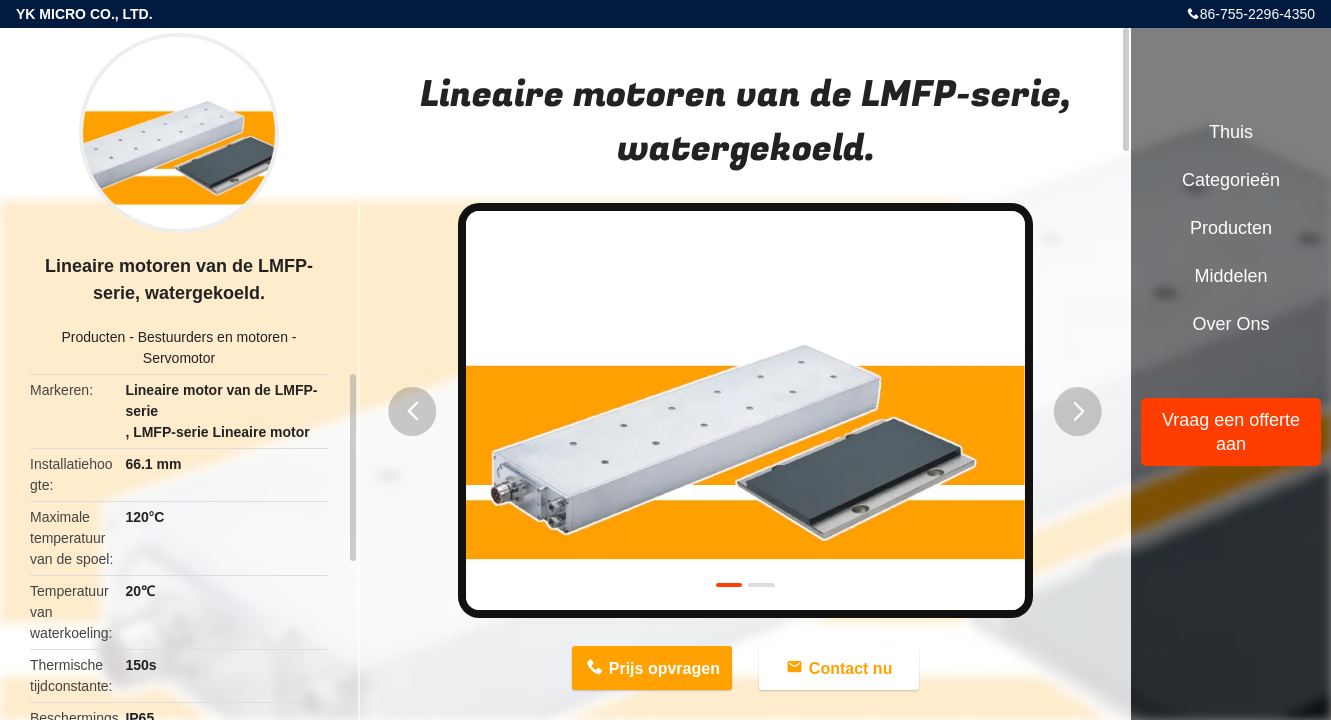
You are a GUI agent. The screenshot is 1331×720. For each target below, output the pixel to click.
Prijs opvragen (664, 668)
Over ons (1230, 324)
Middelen (1230, 276)
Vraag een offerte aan (1231, 432)
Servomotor (179, 358)
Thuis (1231, 132)
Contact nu (851, 668)
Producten (93, 337)
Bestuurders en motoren (213, 337)
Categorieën (1231, 180)
